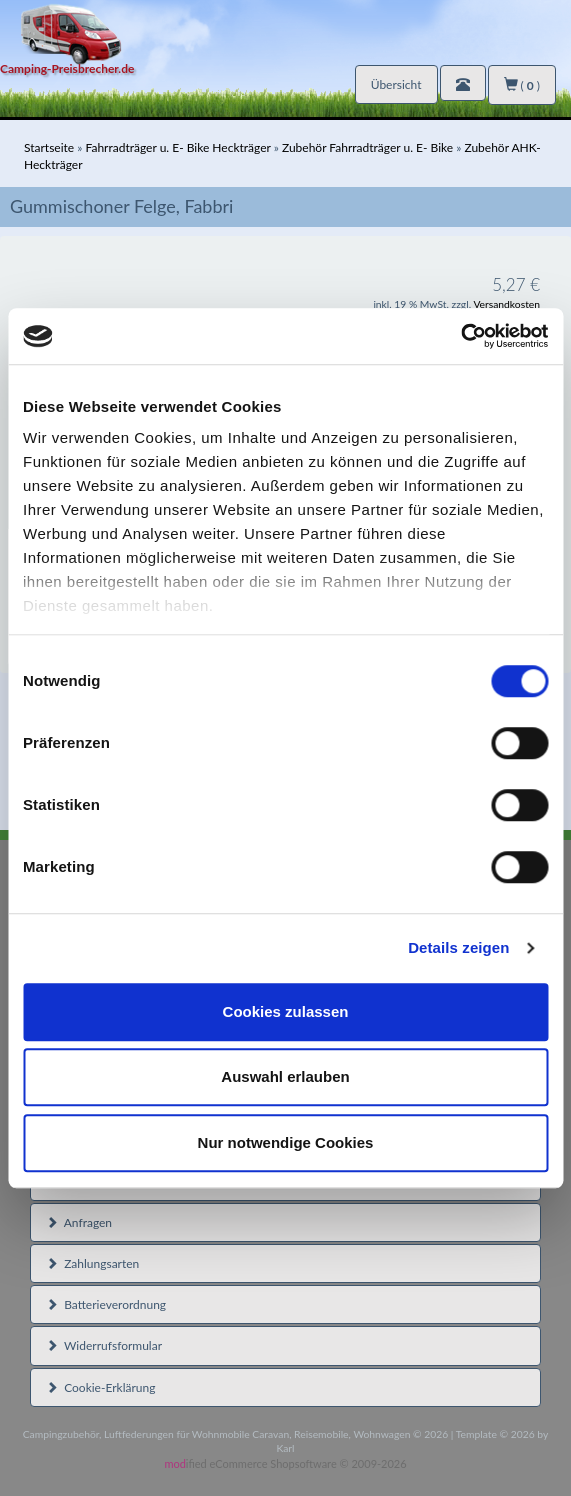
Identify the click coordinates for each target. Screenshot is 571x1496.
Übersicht (396, 84)
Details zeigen (458, 947)
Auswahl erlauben (285, 1076)
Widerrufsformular (104, 1345)
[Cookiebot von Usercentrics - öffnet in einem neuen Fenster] (460, 336)
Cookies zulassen (286, 1011)
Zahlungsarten (92, 1263)
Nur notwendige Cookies (286, 1142)
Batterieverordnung (106, 1304)
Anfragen (79, 1222)
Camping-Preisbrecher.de (67, 68)
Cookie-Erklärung (100, 1387)
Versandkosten (506, 304)
